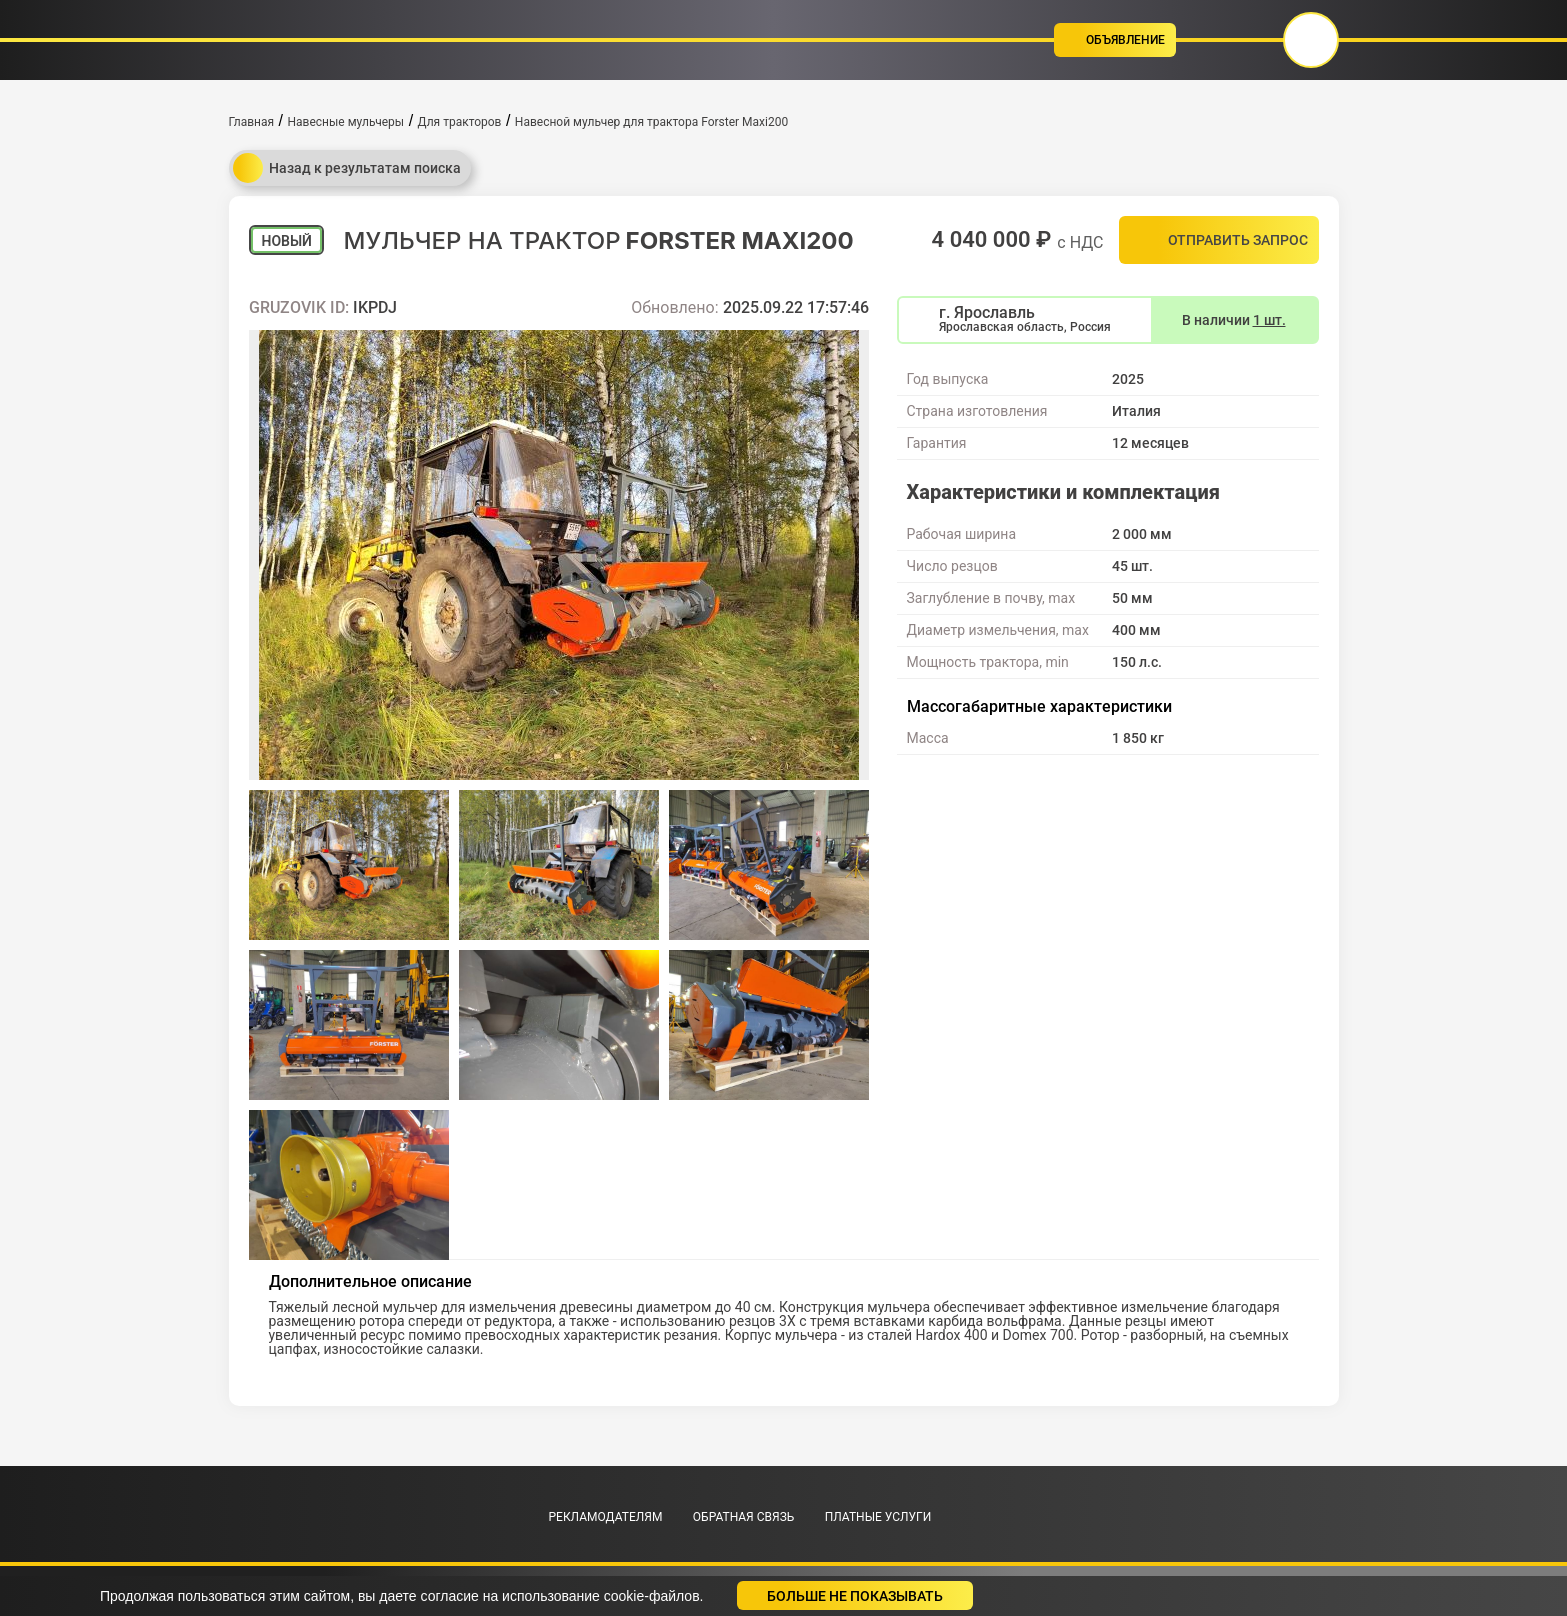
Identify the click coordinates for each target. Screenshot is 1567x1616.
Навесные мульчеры (345, 122)
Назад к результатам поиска (347, 168)
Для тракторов (460, 122)
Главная (252, 122)
